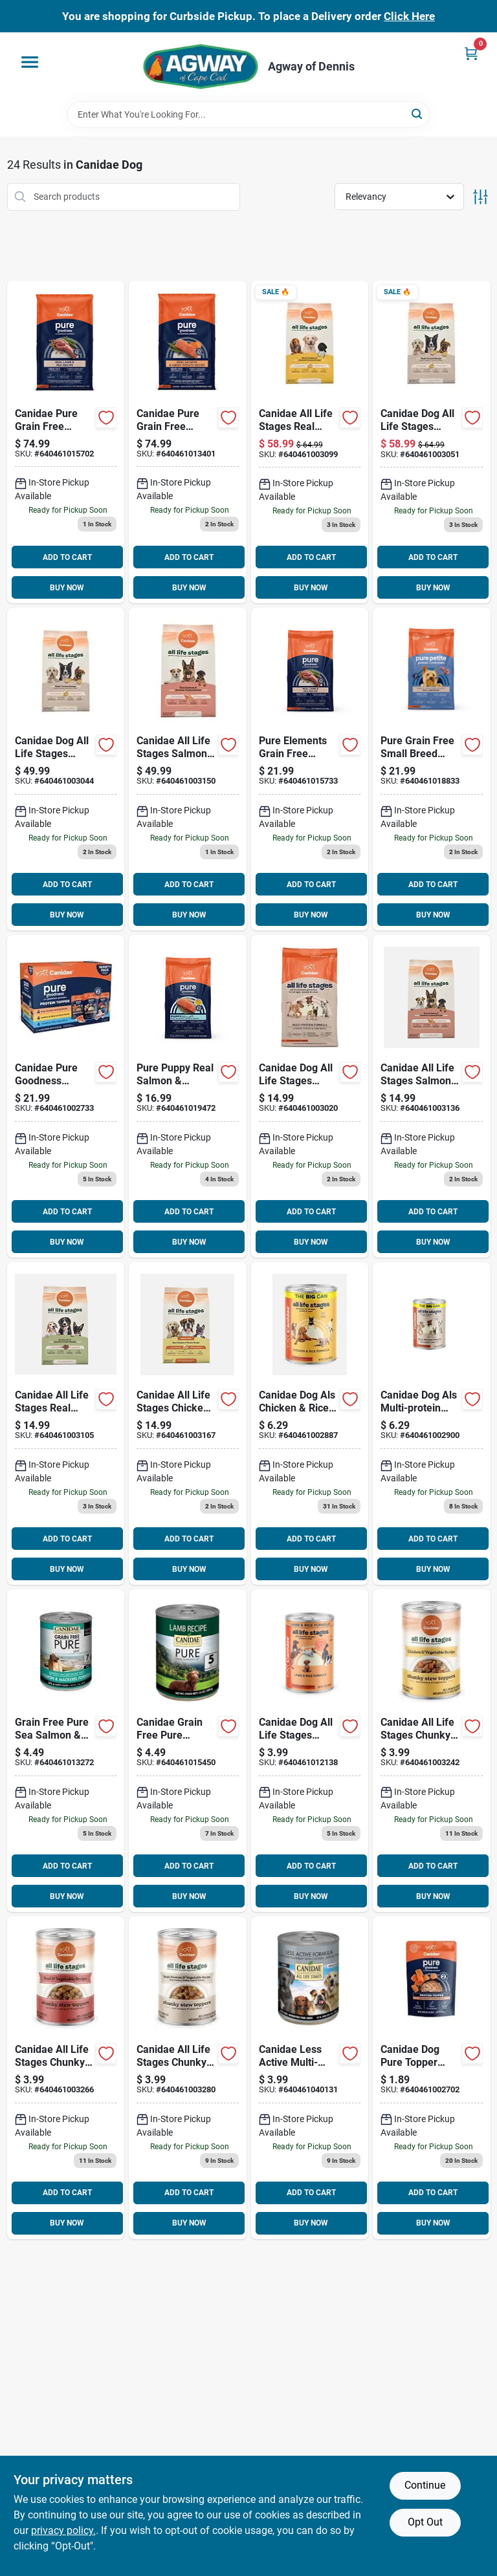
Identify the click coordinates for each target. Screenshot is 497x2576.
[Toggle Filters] (480, 196)
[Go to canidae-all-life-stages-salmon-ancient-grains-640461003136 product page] (432, 1096)
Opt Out (425, 2522)
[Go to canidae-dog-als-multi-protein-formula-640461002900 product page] (432, 1423)
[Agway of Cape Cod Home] (200, 66)
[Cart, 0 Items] (471, 53)
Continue (424, 2485)
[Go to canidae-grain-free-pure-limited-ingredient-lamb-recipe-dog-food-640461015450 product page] (188, 1750)
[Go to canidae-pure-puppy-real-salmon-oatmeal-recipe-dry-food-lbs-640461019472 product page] (188, 1096)
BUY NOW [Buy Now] (67, 587)
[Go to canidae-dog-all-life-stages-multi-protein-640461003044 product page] (66, 769)
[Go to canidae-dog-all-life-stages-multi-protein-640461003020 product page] (310, 1096)
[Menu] (29, 62)
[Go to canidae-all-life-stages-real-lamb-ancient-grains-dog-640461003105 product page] (66, 1423)
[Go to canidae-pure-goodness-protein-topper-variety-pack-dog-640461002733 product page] (66, 1096)
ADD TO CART (67, 557)
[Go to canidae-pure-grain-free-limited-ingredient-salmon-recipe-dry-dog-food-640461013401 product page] (188, 442)
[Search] (417, 113)
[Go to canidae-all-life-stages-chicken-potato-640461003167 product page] (188, 1423)
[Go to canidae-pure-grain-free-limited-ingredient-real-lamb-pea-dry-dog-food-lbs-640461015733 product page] (310, 769)
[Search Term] (248, 114)
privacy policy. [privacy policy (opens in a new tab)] (63, 2530)
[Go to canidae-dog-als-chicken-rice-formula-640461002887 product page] (310, 1423)
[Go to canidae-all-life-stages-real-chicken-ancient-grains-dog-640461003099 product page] (310, 442)
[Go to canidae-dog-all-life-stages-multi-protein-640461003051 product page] (432, 442)
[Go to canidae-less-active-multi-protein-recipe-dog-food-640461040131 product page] (310, 2077)
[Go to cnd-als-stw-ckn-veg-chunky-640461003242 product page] (432, 1750)
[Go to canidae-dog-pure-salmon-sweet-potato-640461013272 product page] (66, 1750)
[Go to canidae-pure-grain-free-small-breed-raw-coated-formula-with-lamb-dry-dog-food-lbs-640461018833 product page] (432, 769)
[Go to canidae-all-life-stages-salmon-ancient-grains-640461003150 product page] (188, 769)
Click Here (409, 16)
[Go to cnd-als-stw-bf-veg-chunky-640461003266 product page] (66, 2077)
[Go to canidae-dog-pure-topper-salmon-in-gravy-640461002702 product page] (432, 2077)
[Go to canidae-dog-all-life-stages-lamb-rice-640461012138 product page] (310, 1750)
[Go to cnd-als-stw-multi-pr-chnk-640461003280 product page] (188, 2077)
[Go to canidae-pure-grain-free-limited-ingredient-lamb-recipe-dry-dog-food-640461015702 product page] (66, 442)
